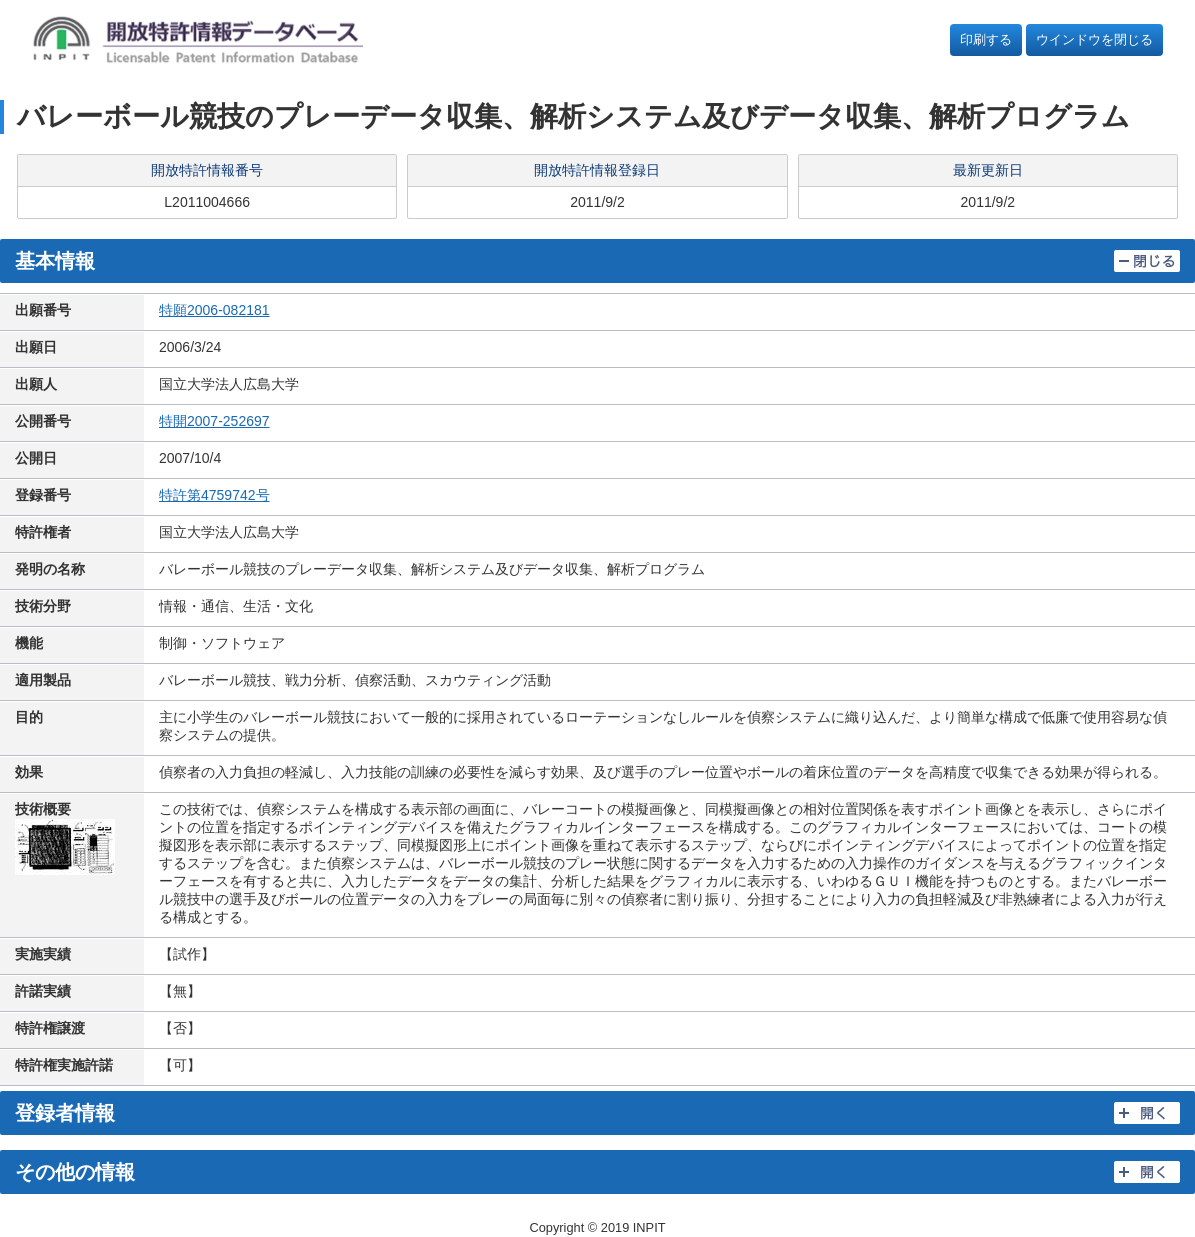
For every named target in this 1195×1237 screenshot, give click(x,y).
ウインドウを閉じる (1094, 39)
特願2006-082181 (214, 310)
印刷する (986, 39)
